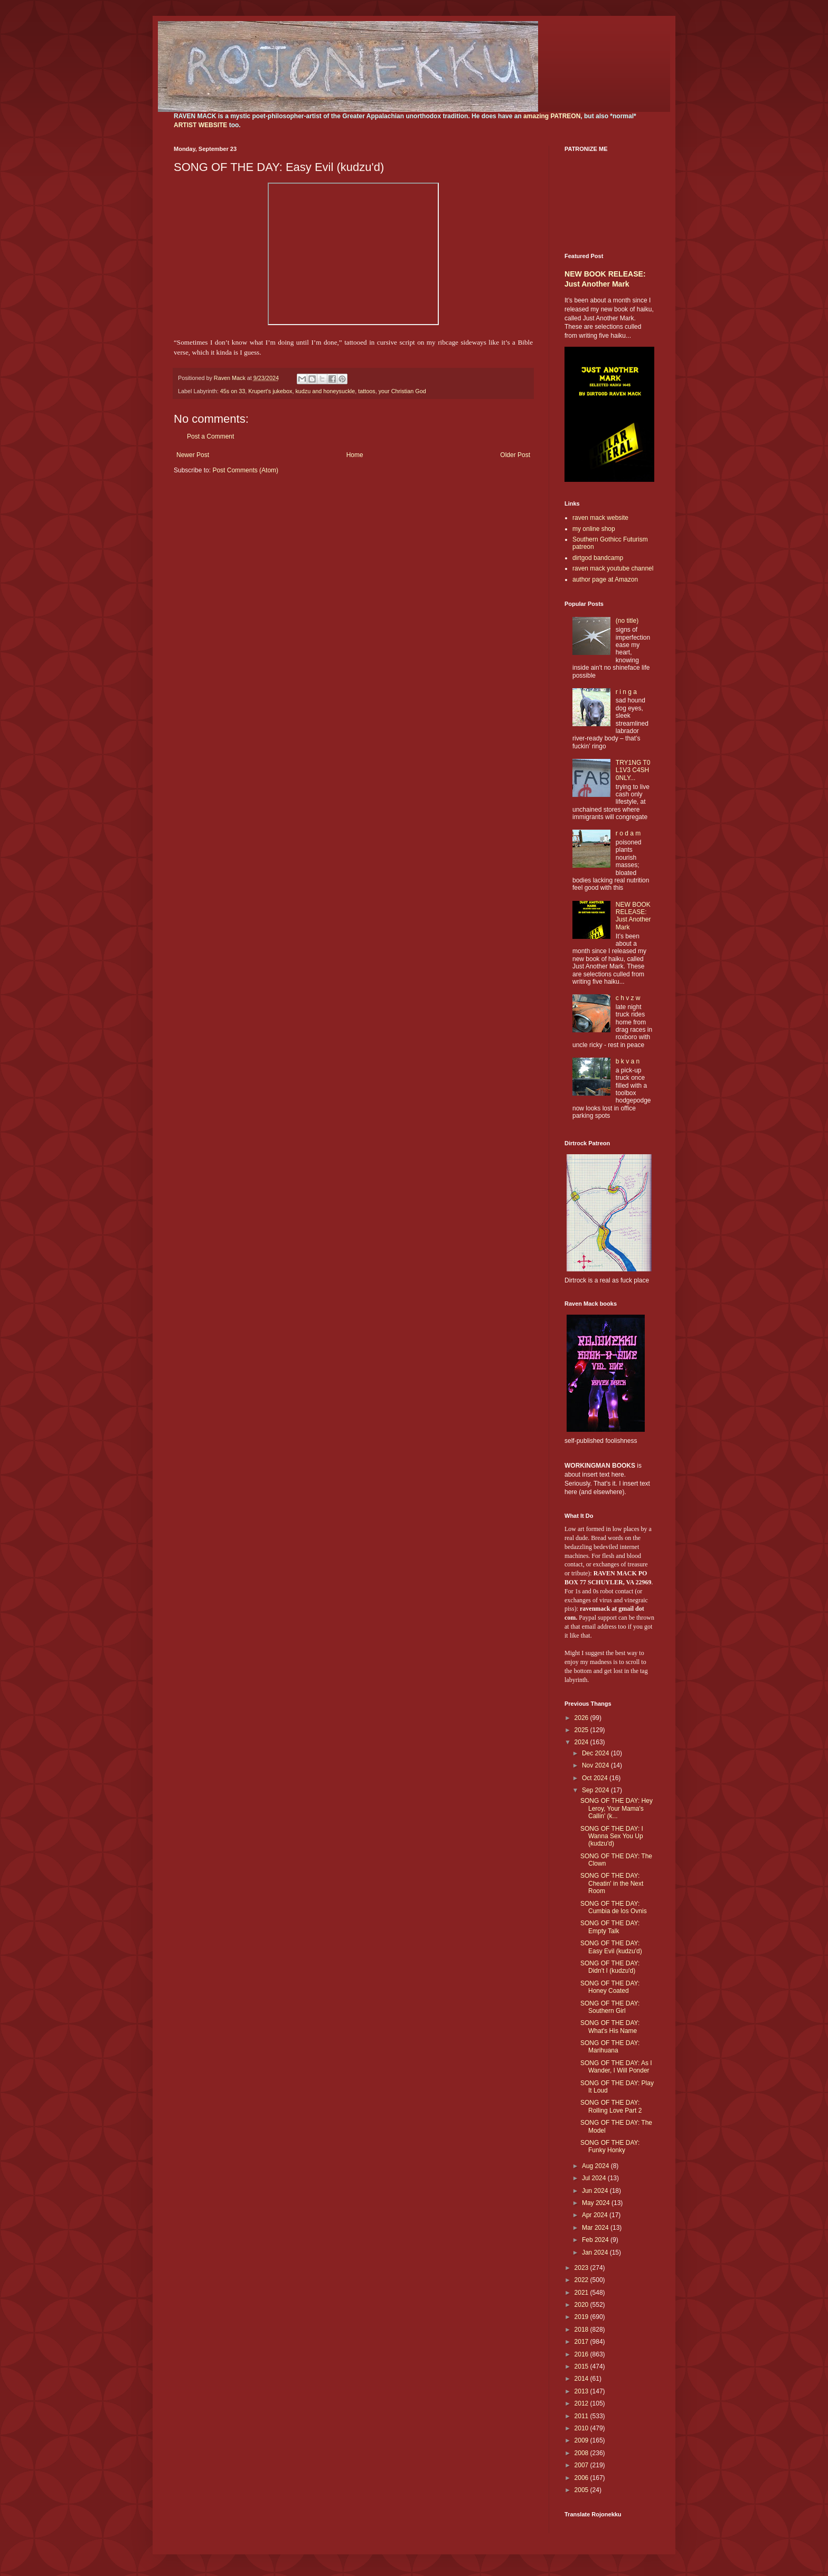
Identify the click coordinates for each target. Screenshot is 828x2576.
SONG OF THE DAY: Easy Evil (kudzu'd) (611, 1947)
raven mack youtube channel (612, 568)
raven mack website (600, 517)
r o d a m (628, 833)
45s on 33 (232, 391)
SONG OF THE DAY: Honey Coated (609, 1987)
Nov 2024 (596, 1765)
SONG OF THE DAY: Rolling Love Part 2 (611, 2106)
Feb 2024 (596, 2240)
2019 (582, 2317)
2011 (582, 2416)
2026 (582, 1718)
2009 (582, 2440)
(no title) (627, 620)
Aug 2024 (596, 2166)
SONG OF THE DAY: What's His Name (609, 2026)
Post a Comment (210, 436)
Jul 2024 (595, 2178)
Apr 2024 (595, 2215)
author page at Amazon (605, 579)
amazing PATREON (551, 116)
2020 (582, 2304)
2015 (582, 2366)
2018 (582, 2329)
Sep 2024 (596, 1790)
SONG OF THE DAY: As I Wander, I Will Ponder (616, 2066)
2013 (582, 2391)
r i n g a (626, 692)
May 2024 (596, 2203)
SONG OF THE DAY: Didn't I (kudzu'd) (609, 1967)
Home (354, 455)
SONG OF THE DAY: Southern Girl (609, 2007)
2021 (582, 2292)
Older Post (515, 455)
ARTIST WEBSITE (200, 125)
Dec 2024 (596, 1753)
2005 (582, 2490)
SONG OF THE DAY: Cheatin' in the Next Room (611, 1883)
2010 (582, 2428)
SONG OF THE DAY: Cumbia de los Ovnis (613, 1907)
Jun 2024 (596, 2190)
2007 (582, 2465)
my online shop (593, 529)
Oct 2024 (595, 1778)
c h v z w (628, 998)
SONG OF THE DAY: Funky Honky (609, 2146)
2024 (582, 1742)
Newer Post (192, 455)
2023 (582, 2267)
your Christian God (402, 391)
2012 (582, 2403)
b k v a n (627, 1061)
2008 (582, 2453)
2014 (582, 2378)
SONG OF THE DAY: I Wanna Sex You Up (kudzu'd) (611, 1836)
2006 (582, 2478)
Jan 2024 (596, 2252)
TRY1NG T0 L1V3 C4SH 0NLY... (633, 770)
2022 (582, 2280)
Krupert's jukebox (270, 391)
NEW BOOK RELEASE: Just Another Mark (633, 916)
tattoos (366, 391)
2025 (582, 1730)
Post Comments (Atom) (245, 470)
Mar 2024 (596, 2227)
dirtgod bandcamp (597, 558)
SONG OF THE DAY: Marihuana (609, 2046)
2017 (582, 2341)
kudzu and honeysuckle (325, 391)
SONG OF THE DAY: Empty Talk (609, 1926)
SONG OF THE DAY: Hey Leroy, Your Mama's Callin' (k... (616, 1808)
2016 (582, 2354)
